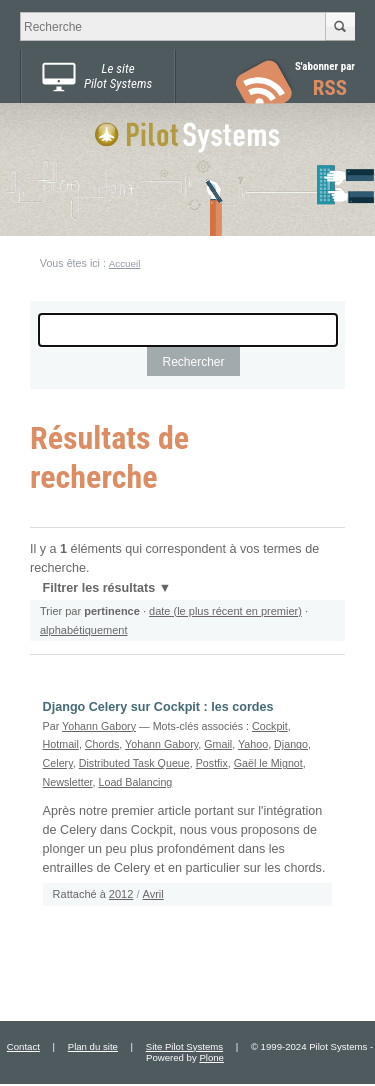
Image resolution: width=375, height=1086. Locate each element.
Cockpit (270, 726)
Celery (58, 763)
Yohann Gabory (99, 726)
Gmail (218, 744)
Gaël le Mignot (268, 763)
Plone (211, 1057)
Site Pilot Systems (184, 1046)
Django (291, 744)
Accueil (125, 263)
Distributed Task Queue (134, 763)
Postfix (212, 763)
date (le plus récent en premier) (225, 611)
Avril (153, 894)
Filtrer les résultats (98, 588)
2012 (121, 894)
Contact (23, 1046)
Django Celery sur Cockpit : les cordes (158, 707)
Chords (102, 744)
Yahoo (253, 744)
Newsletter (68, 782)
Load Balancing (136, 782)
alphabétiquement (83, 630)
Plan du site (93, 1046)
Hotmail (61, 744)
